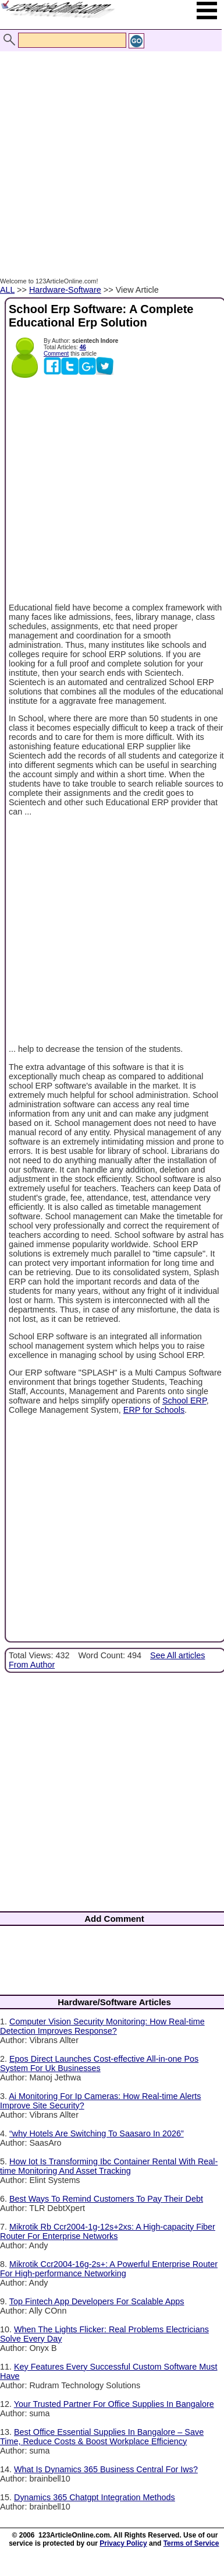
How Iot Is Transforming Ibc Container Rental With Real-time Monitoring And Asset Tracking (109, 2166)
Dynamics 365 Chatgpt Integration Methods (94, 2497)
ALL (7, 289)
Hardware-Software (65, 289)
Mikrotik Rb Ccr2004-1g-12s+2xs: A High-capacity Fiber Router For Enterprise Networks (107, 2231)
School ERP (184, 1400)
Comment (56, 353)
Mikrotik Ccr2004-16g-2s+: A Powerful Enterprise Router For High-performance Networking (109, 2268)
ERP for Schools (153, 1410)
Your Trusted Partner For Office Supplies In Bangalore (114, 2404)
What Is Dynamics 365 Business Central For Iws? (106, 2469)
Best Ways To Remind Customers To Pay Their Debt (106, 2198)
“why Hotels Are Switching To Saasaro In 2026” (96, 2133)
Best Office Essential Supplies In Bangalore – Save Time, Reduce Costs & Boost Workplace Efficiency (102, 2436)
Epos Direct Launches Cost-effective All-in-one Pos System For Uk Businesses (99, 2063)
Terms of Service (191, 2543)
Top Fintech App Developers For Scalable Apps (96, 2301)
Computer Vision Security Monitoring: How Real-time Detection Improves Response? (102, 2026)
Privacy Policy (123, 2543)
